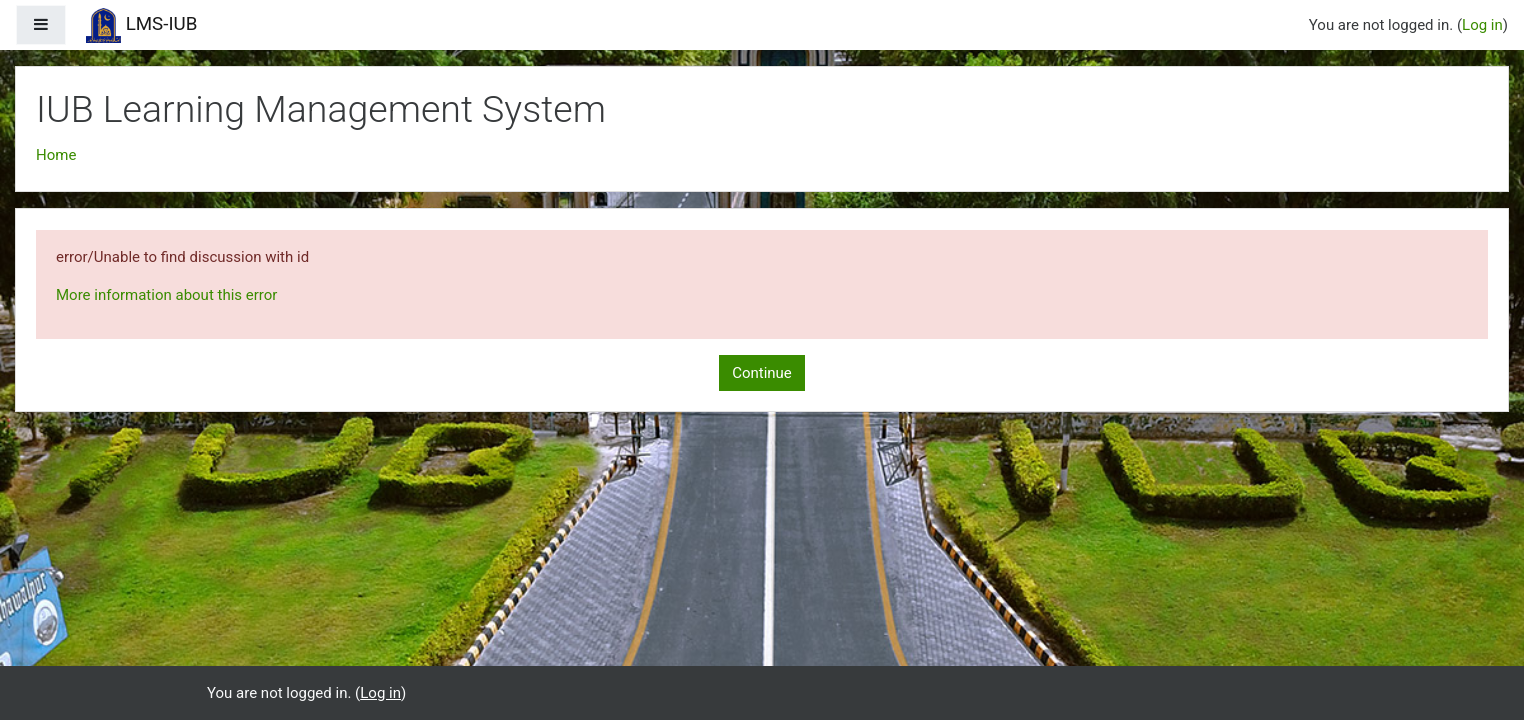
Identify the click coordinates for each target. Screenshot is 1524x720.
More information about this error (166, 295)
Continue (762, 373)
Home (56, 155)
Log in (1482, 25)
